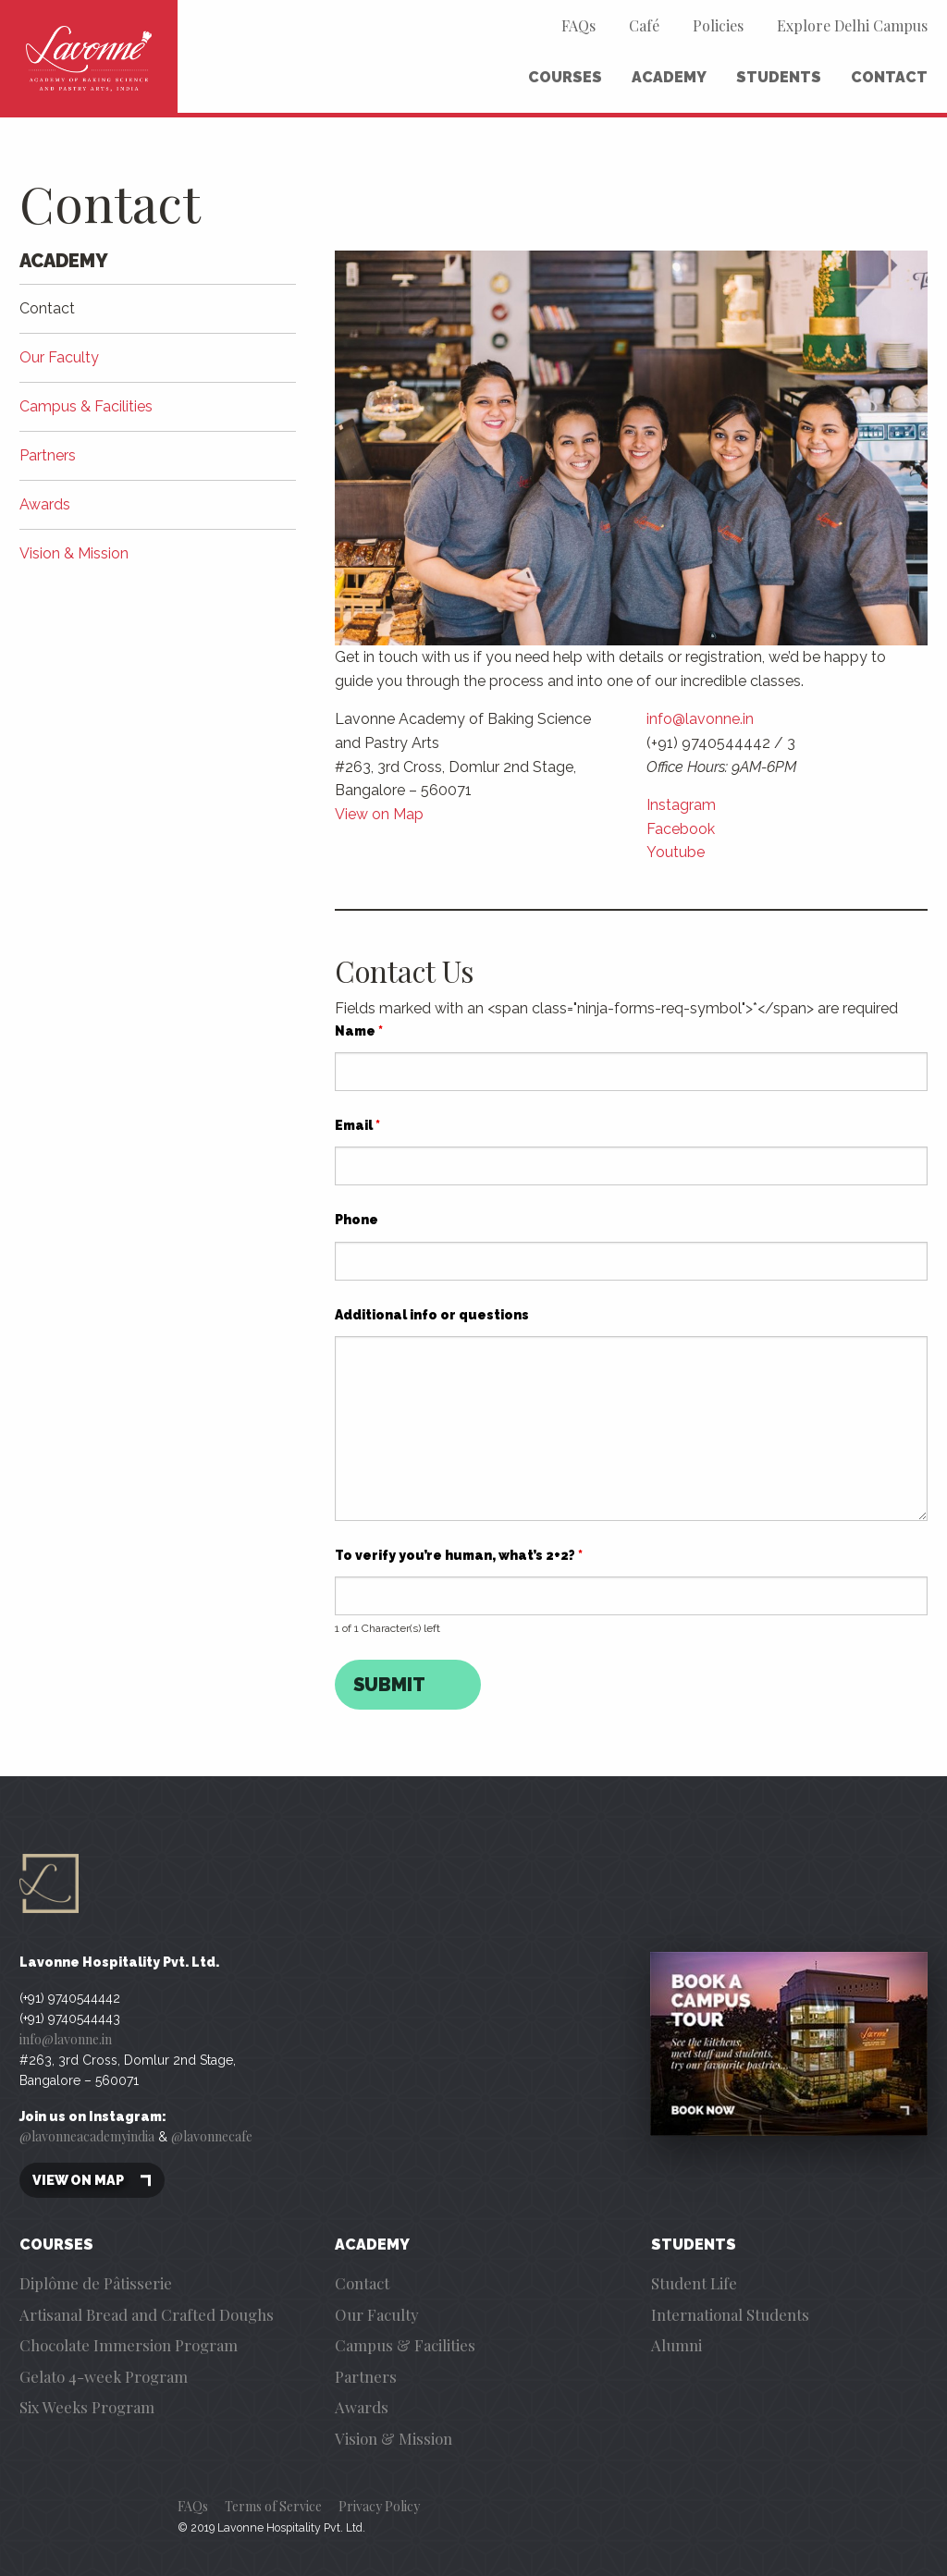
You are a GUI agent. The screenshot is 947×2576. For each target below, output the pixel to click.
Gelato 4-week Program (103, 2376)
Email (357, 1125)
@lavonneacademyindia (86, 2136)
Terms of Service (273, 2506)
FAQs (578, 25)
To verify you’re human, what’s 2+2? (459, 1555)
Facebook (680, 829)
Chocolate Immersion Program (128, 2345)
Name (359, 1031)
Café (644, 25)
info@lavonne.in (700, 719)
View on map (92, 2181)
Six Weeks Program (86, 2407)
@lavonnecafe (211, 2136)
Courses (565, 77)
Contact (889, 77)
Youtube (675, 852)
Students (778, 77)
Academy (669, 77)
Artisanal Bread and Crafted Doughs (146, 2314)
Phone (356, 1219)
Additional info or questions (432, 1314)
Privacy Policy (379, 2506)
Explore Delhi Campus (852, 25)
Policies (718, 25)
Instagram (681, 805)
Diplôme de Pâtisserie (95, 2283)
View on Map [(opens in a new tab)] (379, 814)
